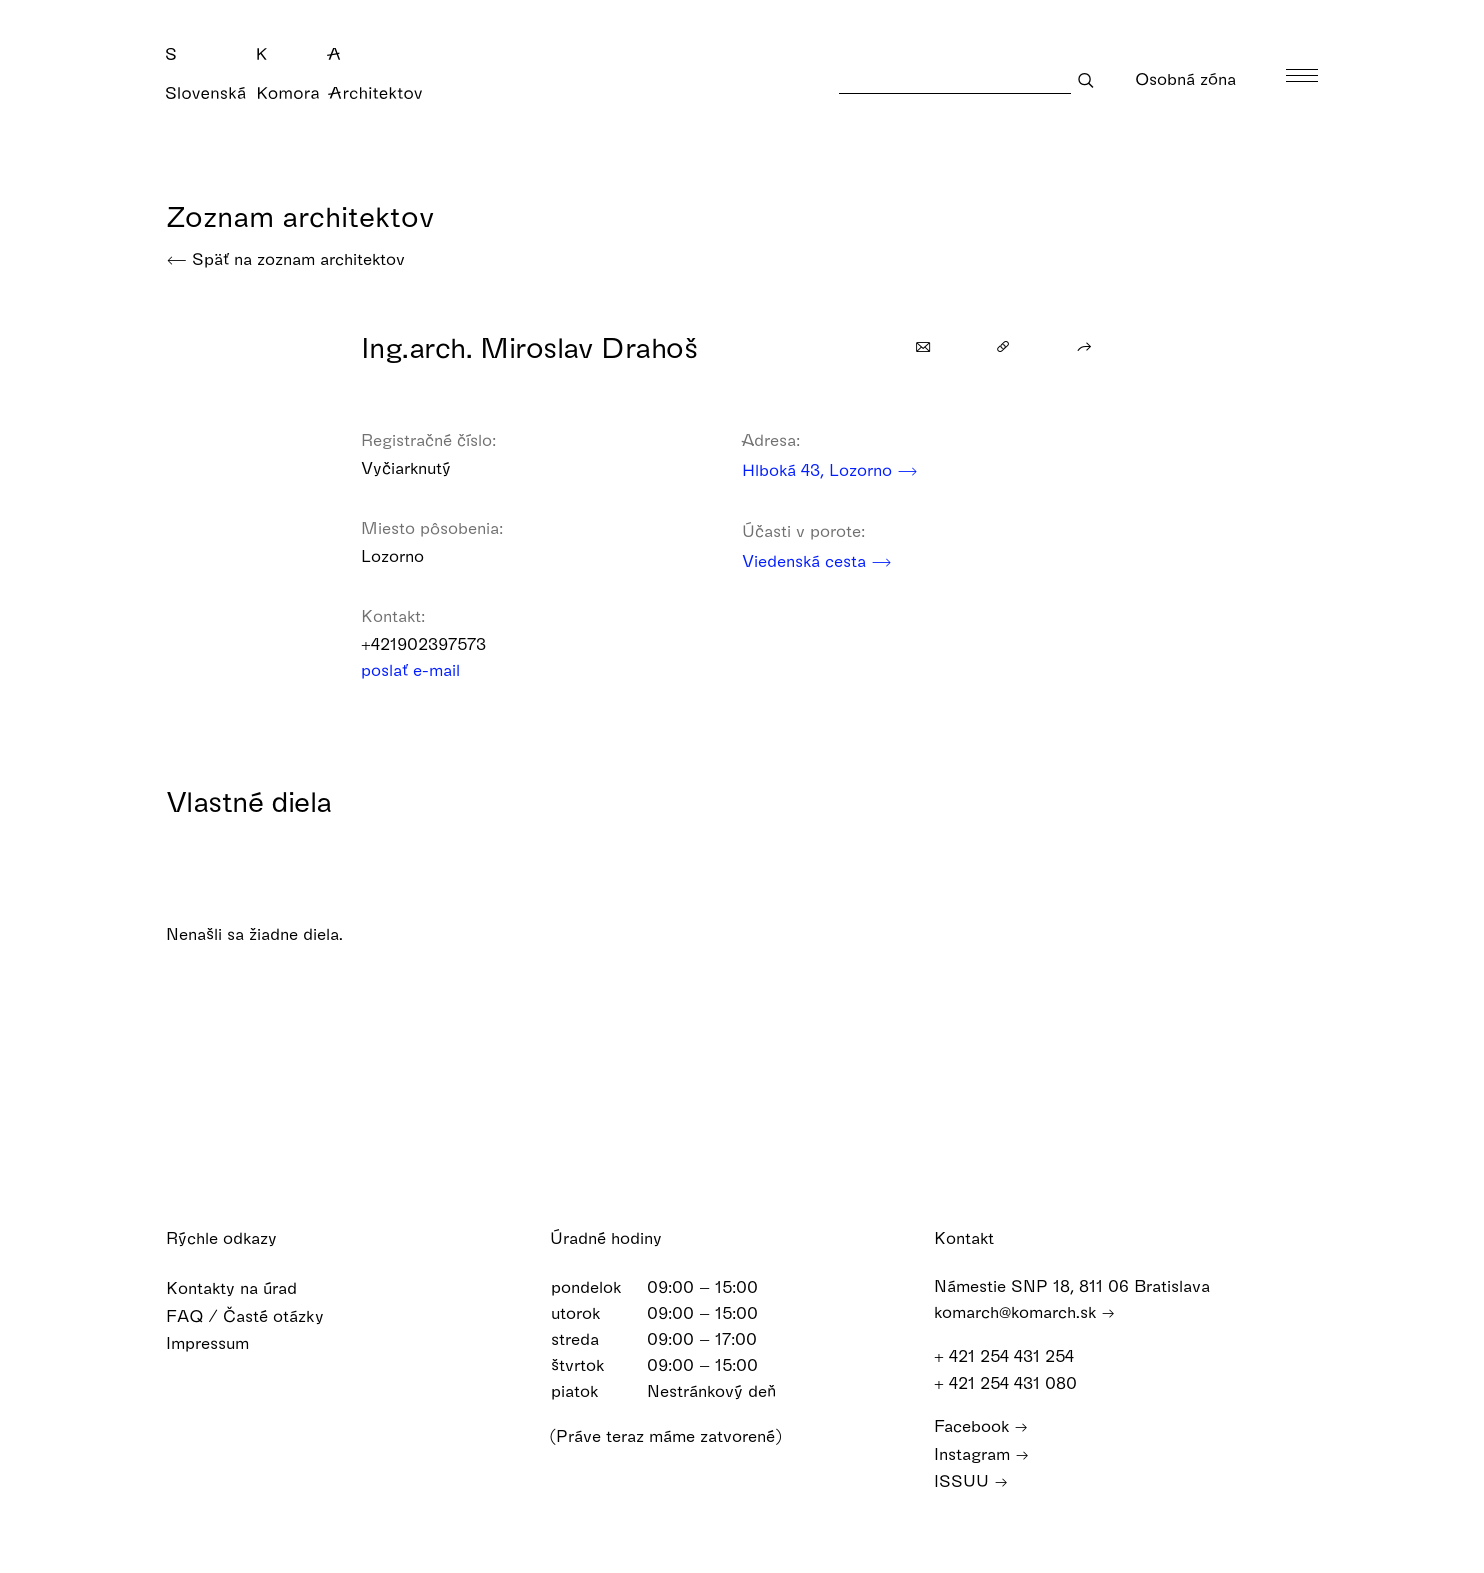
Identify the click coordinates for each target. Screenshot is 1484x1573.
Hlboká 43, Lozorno (830, 469)
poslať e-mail (423, 669)
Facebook (981, 1424)
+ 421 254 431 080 (1015, 1381)
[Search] (955, 79)
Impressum (220, 1341)
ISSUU (971, 1479)
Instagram (981, 1452)
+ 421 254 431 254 (1013, 1354)
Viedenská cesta (817, 560)
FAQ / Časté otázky (258, 1314)
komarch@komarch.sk (1024, 1311)
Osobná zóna (1198, 78)
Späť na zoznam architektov (285, 258)
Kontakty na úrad (244, 1287)
